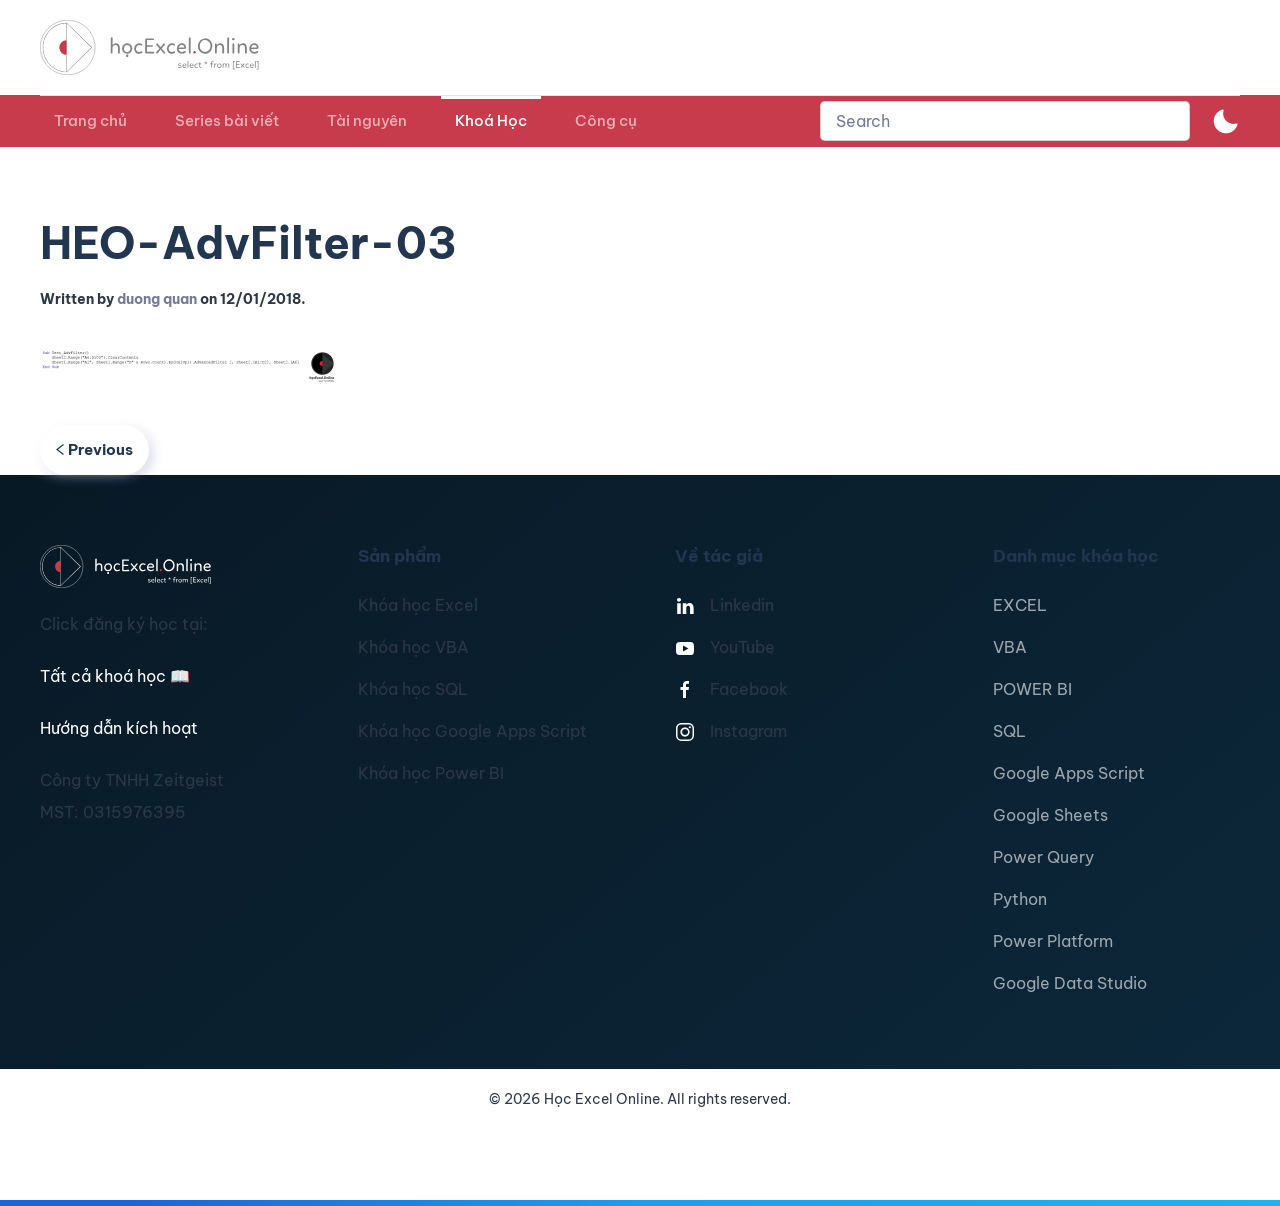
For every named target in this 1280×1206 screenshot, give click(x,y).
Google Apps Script (1069, 773)
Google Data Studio (1070, 983)
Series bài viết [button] (227, 120)
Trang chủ (90, 120)
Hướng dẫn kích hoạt (119, 728)
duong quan (157, 299)
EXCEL (1020, 605)
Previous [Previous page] (94, 449)
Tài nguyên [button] (367, 120)
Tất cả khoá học (115, 676)
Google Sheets (1050, 815)
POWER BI (1032, 689)
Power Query (1043, 857)
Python (1020, 899)
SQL (1009, 731)
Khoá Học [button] (491, 120)
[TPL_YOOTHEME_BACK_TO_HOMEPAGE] (168, 47)
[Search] (1005, 121)
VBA (1010, 647)
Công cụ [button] (606, 120)
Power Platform (1053, 941)
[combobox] (1005, 121)
